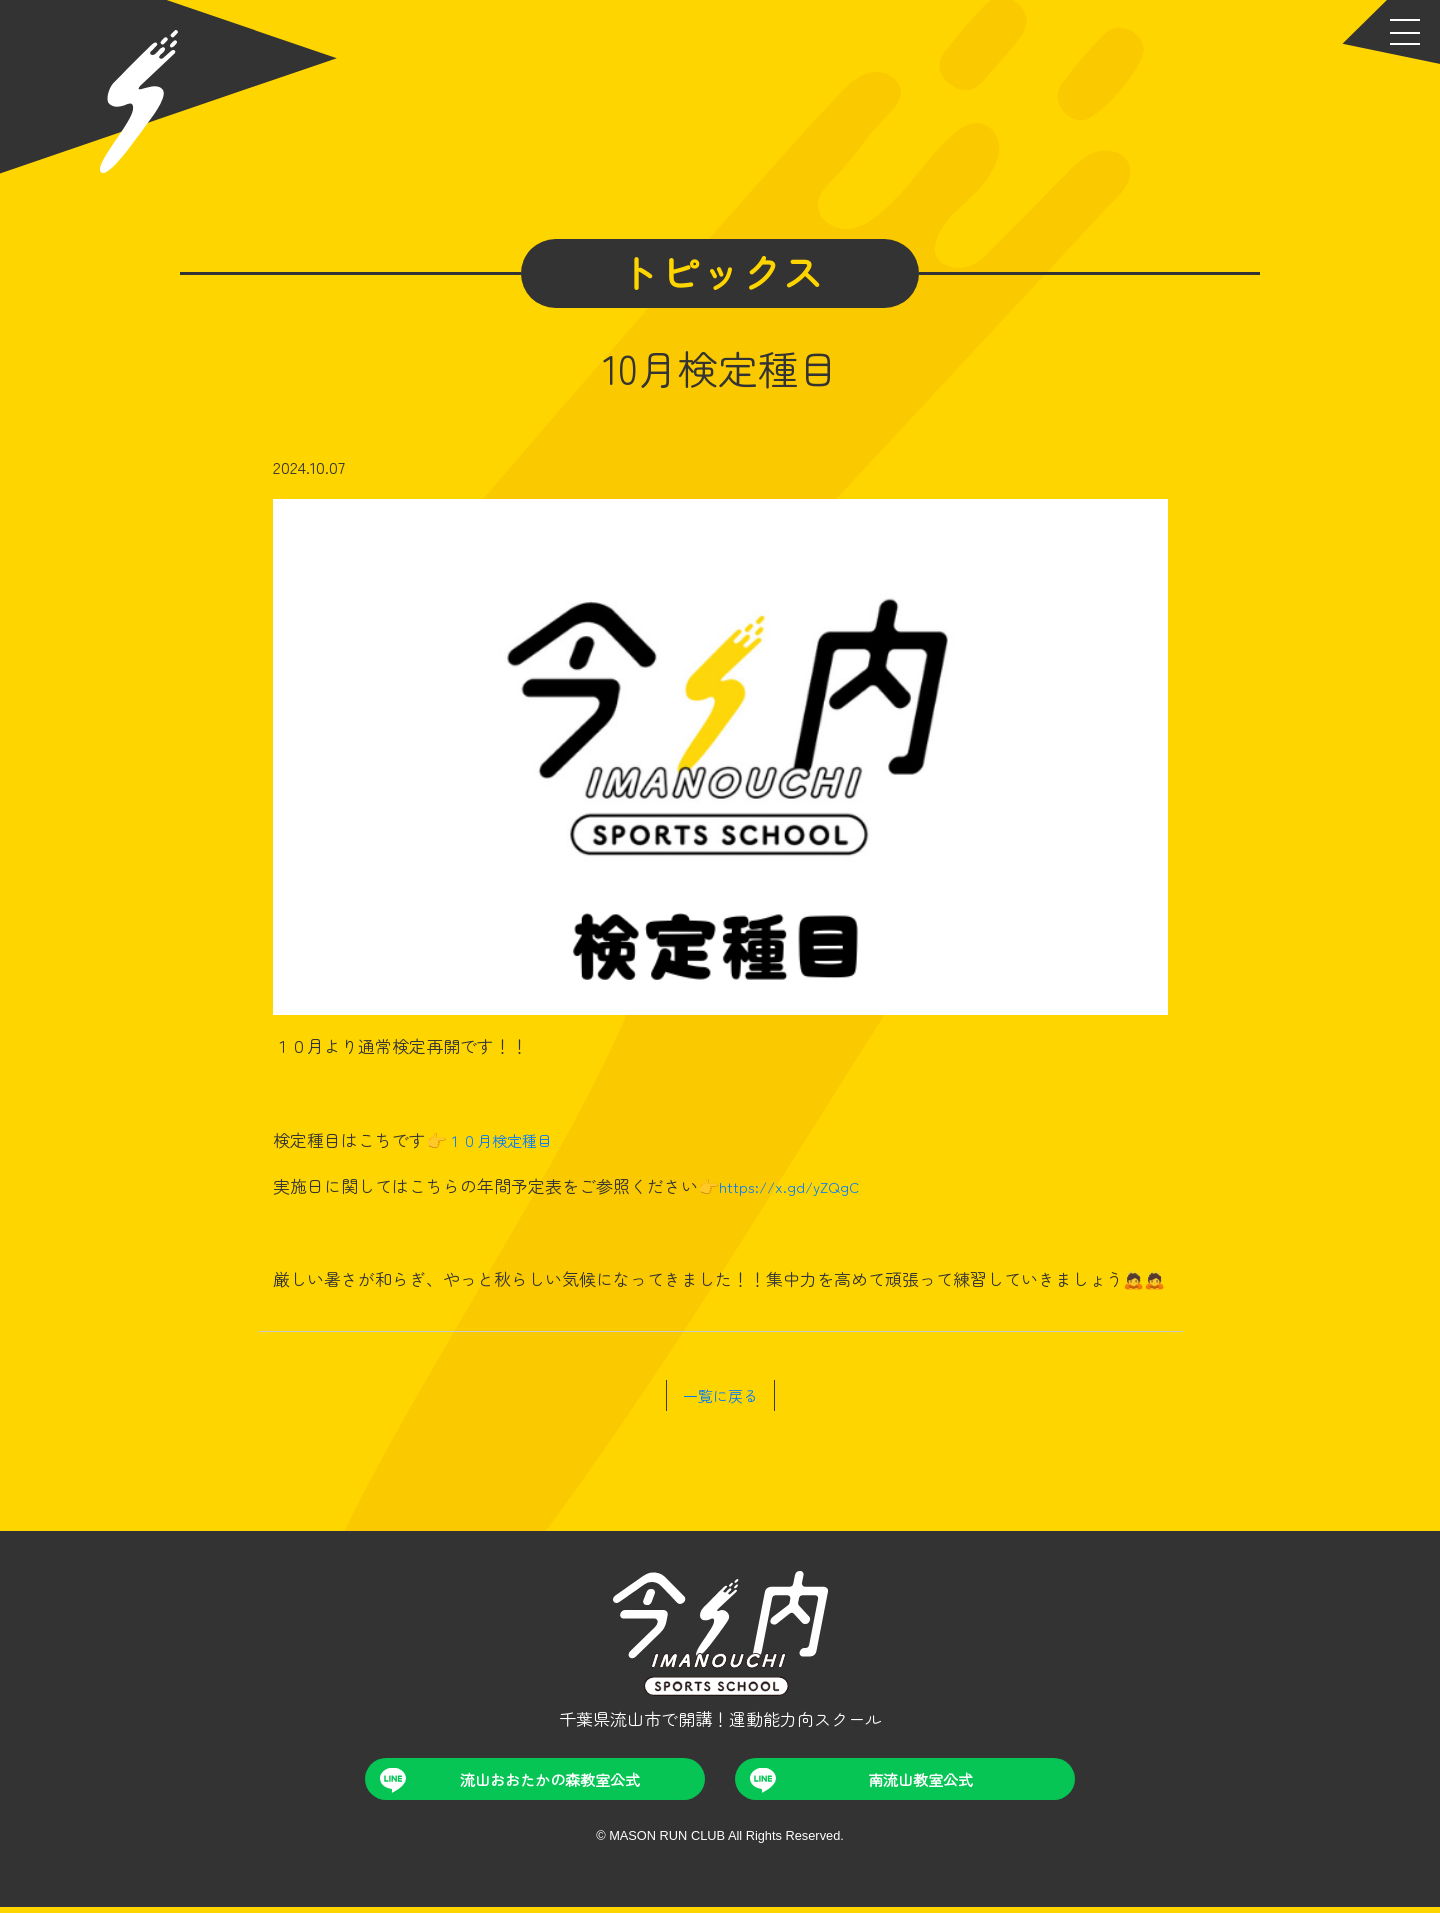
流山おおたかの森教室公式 (516, 1783)
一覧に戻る (720, 1394)
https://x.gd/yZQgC (794, 1185)
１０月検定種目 (506, 1139)
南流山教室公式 (864, 1783)
